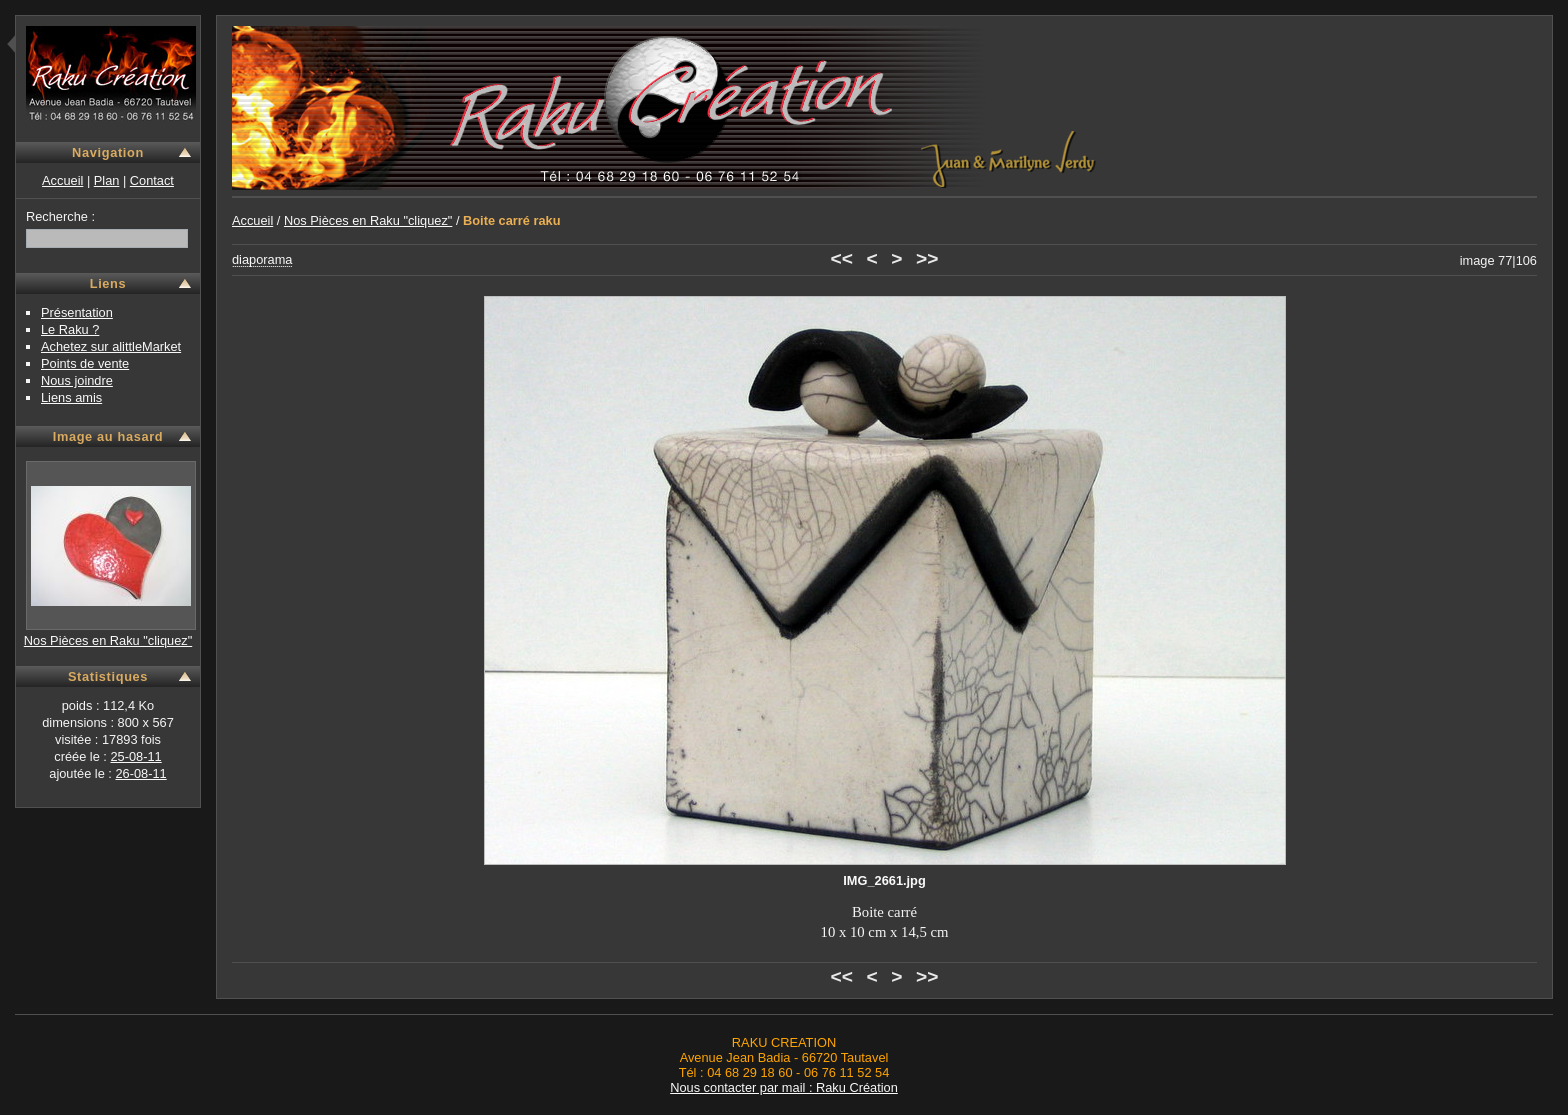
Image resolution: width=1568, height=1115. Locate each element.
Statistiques (108, 676)
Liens (108, 283)
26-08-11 (140, 773)
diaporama (262, 259)
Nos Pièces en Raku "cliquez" (108, 640)
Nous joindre (77, 380)
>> (927, 258)
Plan (107, 180)
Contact (152, 180)
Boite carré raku (511, 220)
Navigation (108, 152)
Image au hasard (108, 436)
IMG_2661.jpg (884, 880)
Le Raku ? (70, 329)
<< (842, 258)
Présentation (77, 312)
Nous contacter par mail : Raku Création (784, 1087)
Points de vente (85, 363)
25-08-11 (135, 756)
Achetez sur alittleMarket (111, 346)
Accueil (62, 180)
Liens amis (71, 397)
